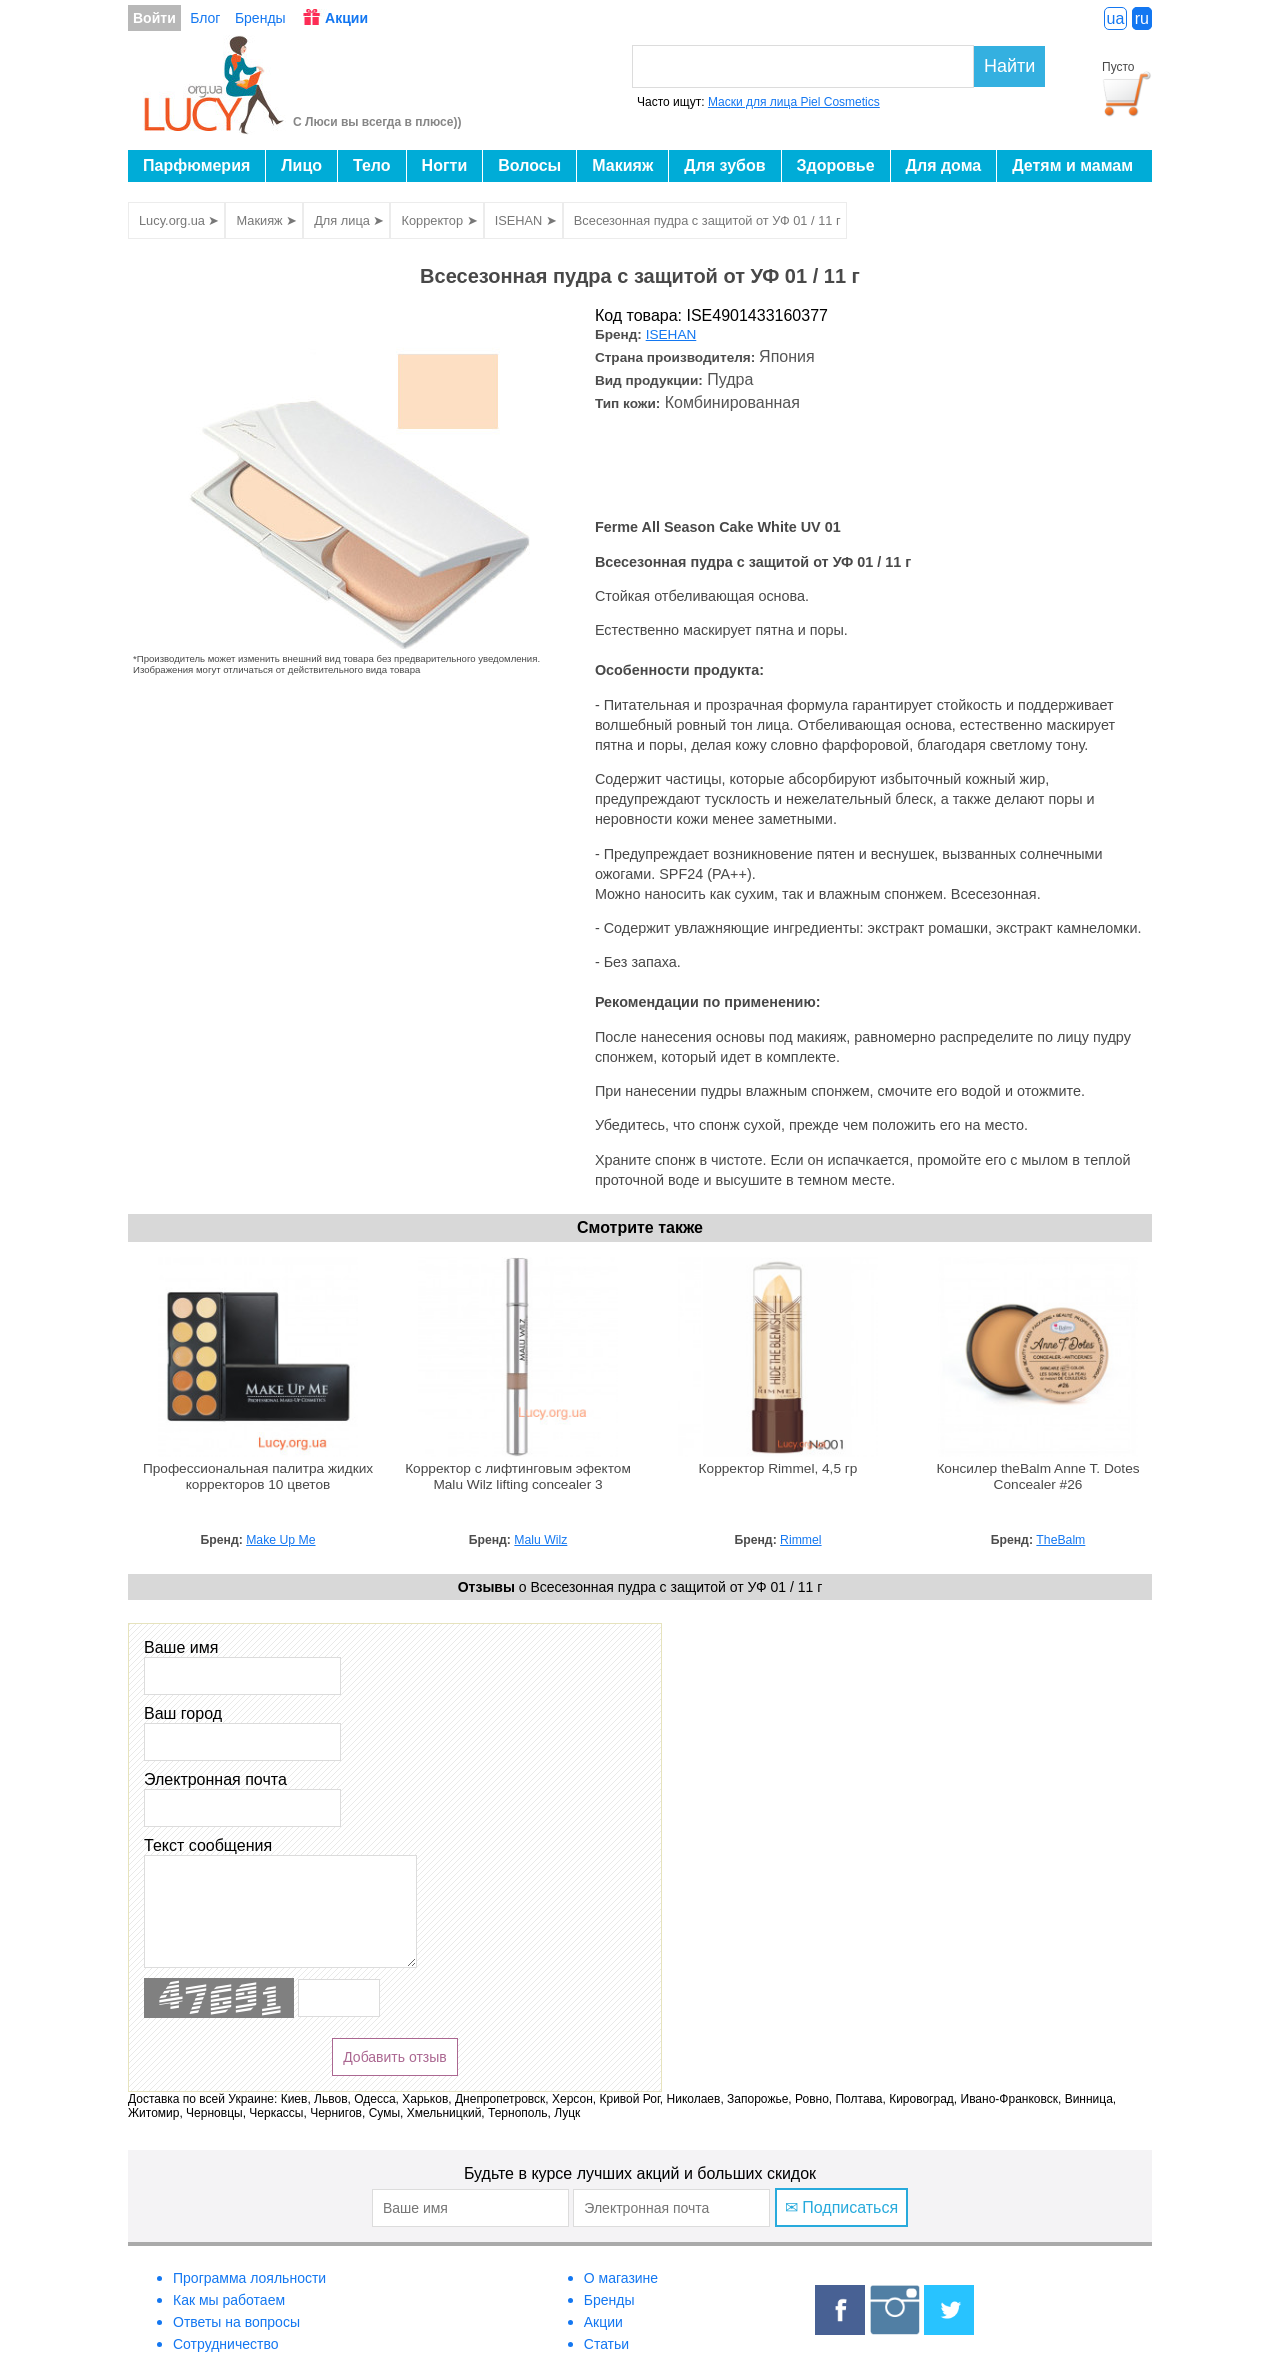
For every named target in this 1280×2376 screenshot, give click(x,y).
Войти (154, 18)
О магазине (621, 2278)
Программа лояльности (249, 2278)
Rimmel (800, 1540)
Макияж (622, 165)
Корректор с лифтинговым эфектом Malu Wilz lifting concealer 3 (518, 1476)
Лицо (301, 165)
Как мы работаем (229, 2300)
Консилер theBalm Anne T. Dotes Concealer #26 (1037, 1476)
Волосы (529, 165)
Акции (346, 18)
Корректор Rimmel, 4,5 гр (778, 1468)
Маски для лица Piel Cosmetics (794, 102)
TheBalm (1060, 1540)
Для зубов (724, 165)
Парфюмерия (196, 165)
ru (1142, 18)
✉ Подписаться (841, 2207)
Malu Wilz (540, 1540)
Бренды (260, 18)
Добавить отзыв (395, 2057)
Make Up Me (280, 1540)
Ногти (445, 165)
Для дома (944, 165)
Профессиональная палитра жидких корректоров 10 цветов (258, 1476)
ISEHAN (671, 334)
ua (1116, 18)
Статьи (606, 2344)
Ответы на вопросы (236, 2322)
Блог (205, 18)
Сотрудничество (225, 2344)
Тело (372, 165)
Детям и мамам (1072, 165)
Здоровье (836, 165)
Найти (1009, 66)
